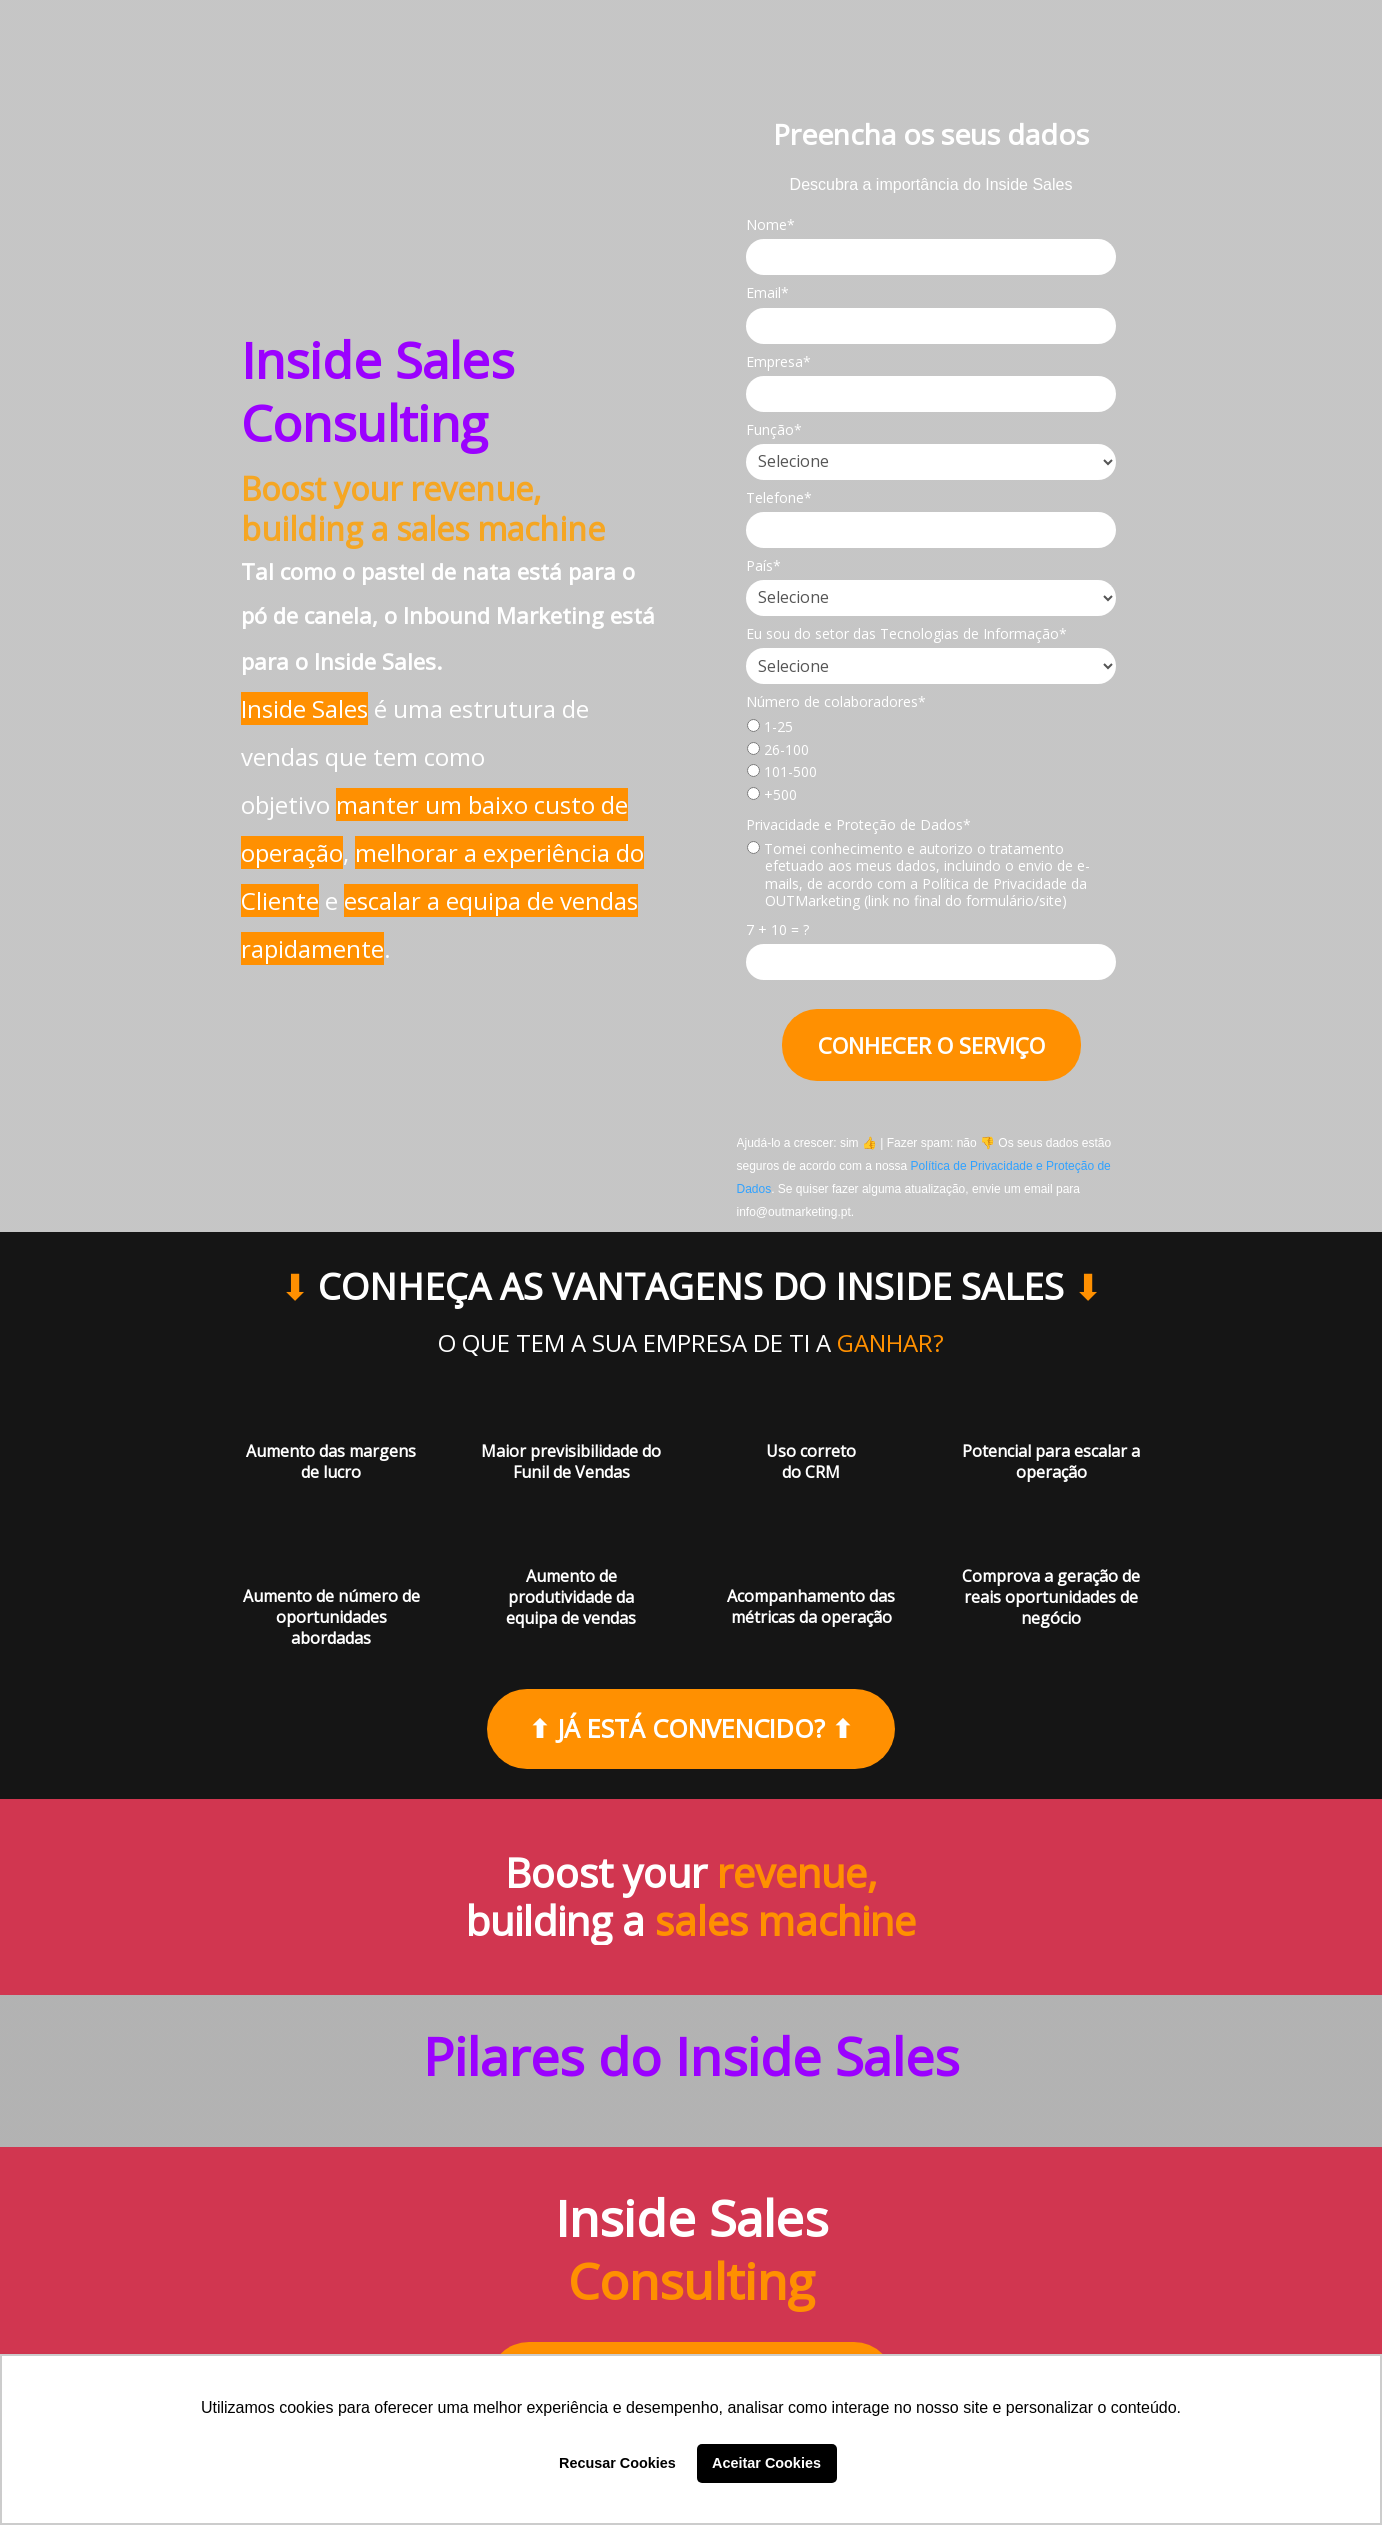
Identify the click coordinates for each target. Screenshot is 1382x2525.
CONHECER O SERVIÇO (931, 1045)
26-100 (778, 750)
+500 (772, 795)
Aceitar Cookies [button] (766, 2463)
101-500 (782, 772)
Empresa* (778, 362)
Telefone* (779, 498)
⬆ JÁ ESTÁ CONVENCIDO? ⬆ (691, 1728)
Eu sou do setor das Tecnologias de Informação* (906, 634)
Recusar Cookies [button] (617, 2463)
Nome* (770, 225)
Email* (767, 293)
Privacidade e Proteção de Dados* (858, 825)
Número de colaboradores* (836, 702)
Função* (774, 430)
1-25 (770, 727)
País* (763, 566)
